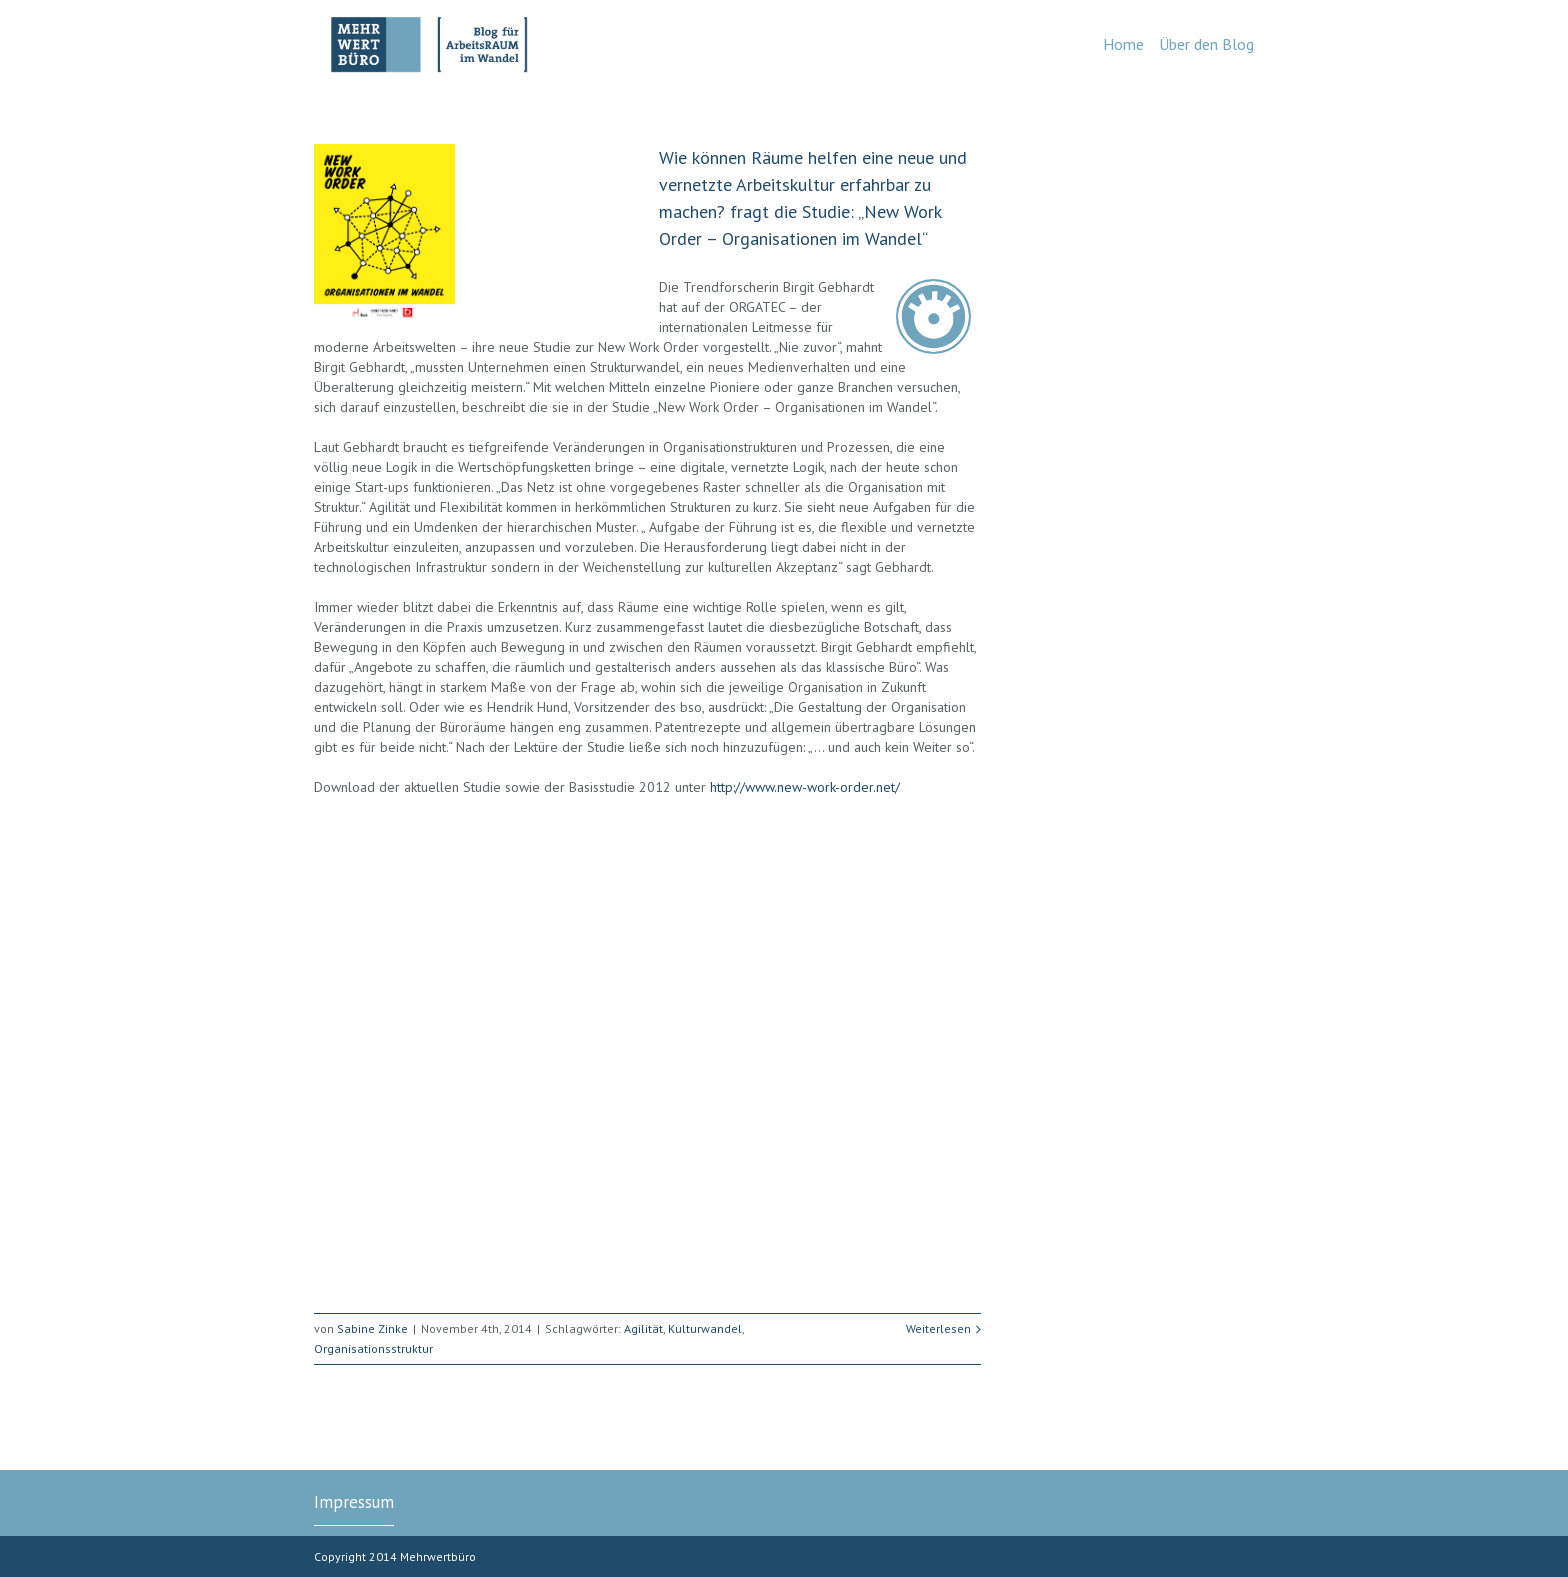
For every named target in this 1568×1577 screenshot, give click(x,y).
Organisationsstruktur (373, 1348)
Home (1123, 44)
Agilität (643, 1328)
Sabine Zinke (372, 1328)
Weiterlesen (938, 1328)
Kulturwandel (705, 1328)
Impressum (354, 1502)
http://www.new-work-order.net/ (805, 787)
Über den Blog (1206, 44)
